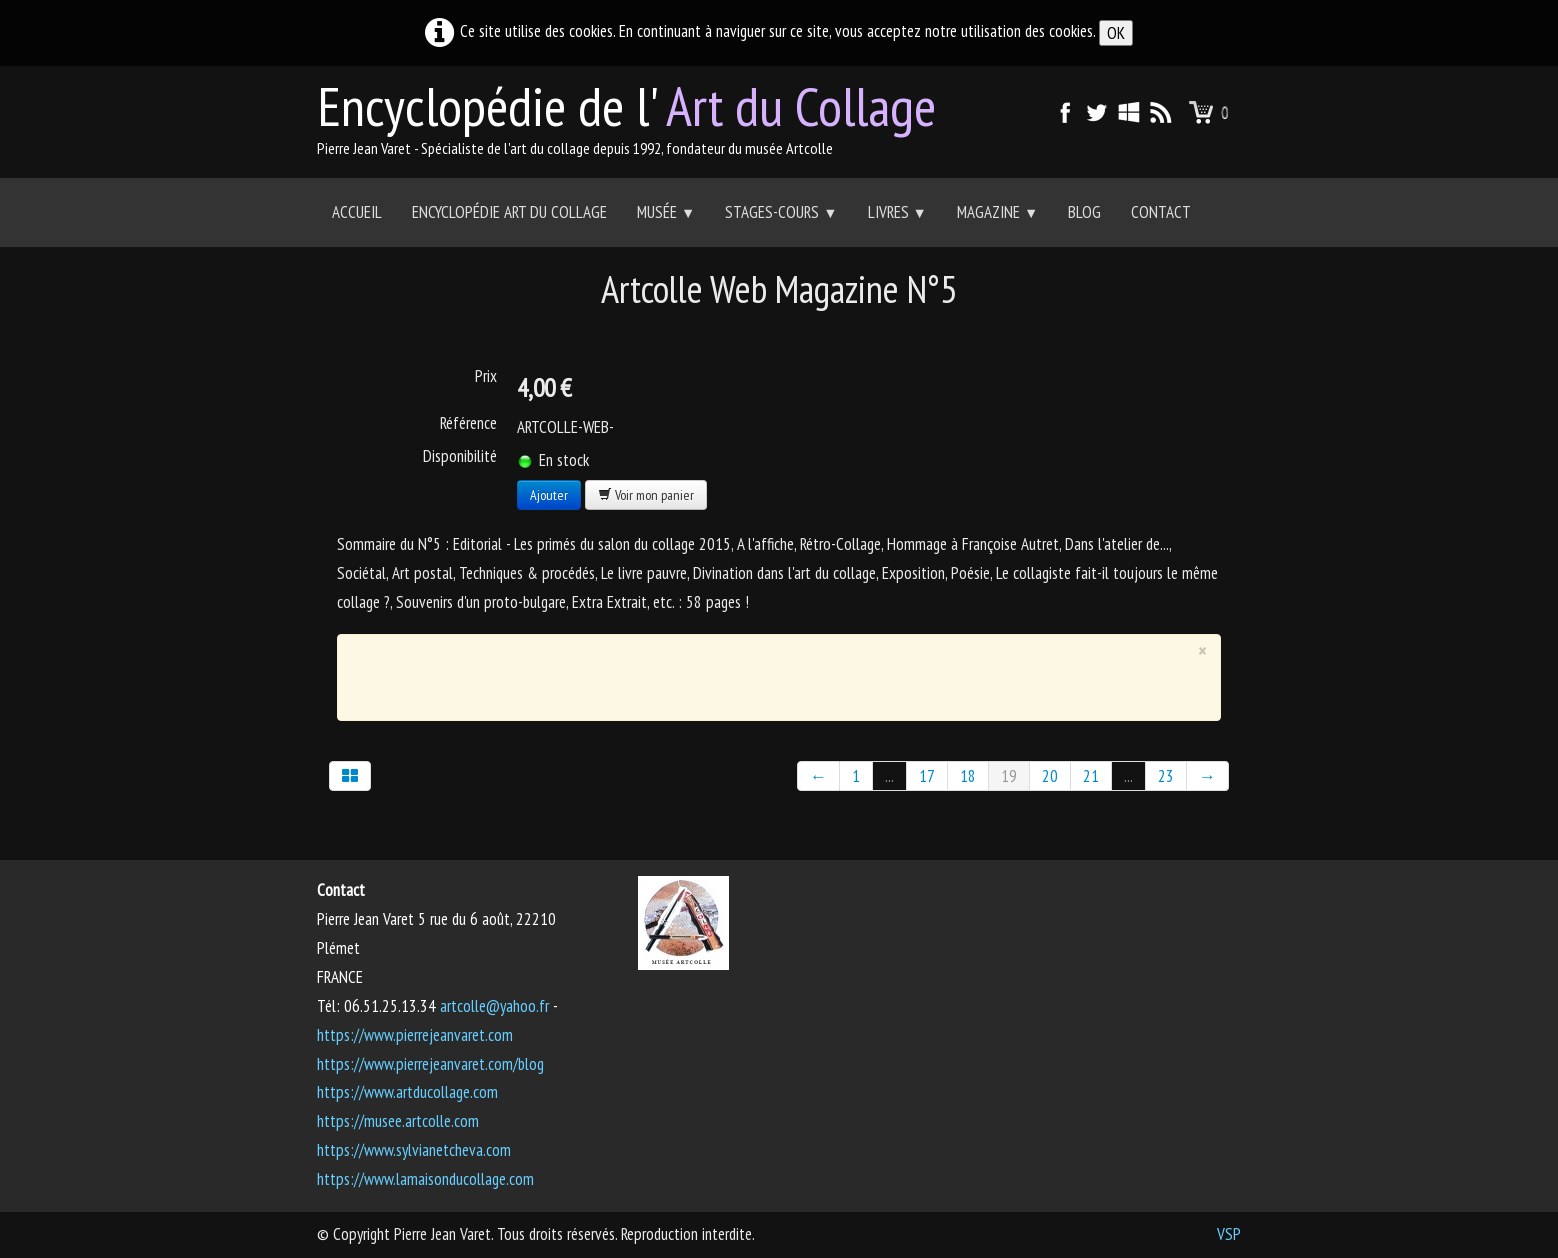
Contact (1161, 212)
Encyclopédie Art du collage (509, 212)
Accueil (357, 212)
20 (1050, 776)
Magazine (997, 212)
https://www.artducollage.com (407, 1092)
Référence (468, 423)
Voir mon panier (646, 495)
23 (1166, 776)
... (889, 776)
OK (1116, 33)
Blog (1084, 212)
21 (1091, 776)
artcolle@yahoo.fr (494, 1006)
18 (968, 776)
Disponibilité (460, 456)
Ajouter (549, 495)
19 (1009, 776)
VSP (1229, 1234)
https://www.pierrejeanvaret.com (415, 1035)
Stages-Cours (781, 212)
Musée (666, 212)
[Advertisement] (765, 673)
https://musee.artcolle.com (398, 1121)
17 (927, 776)
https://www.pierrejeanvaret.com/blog (430, 1064)
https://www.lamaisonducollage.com (425, 1179)
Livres (897, 212)
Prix (486, 376)
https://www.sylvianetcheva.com (414, 1150)
